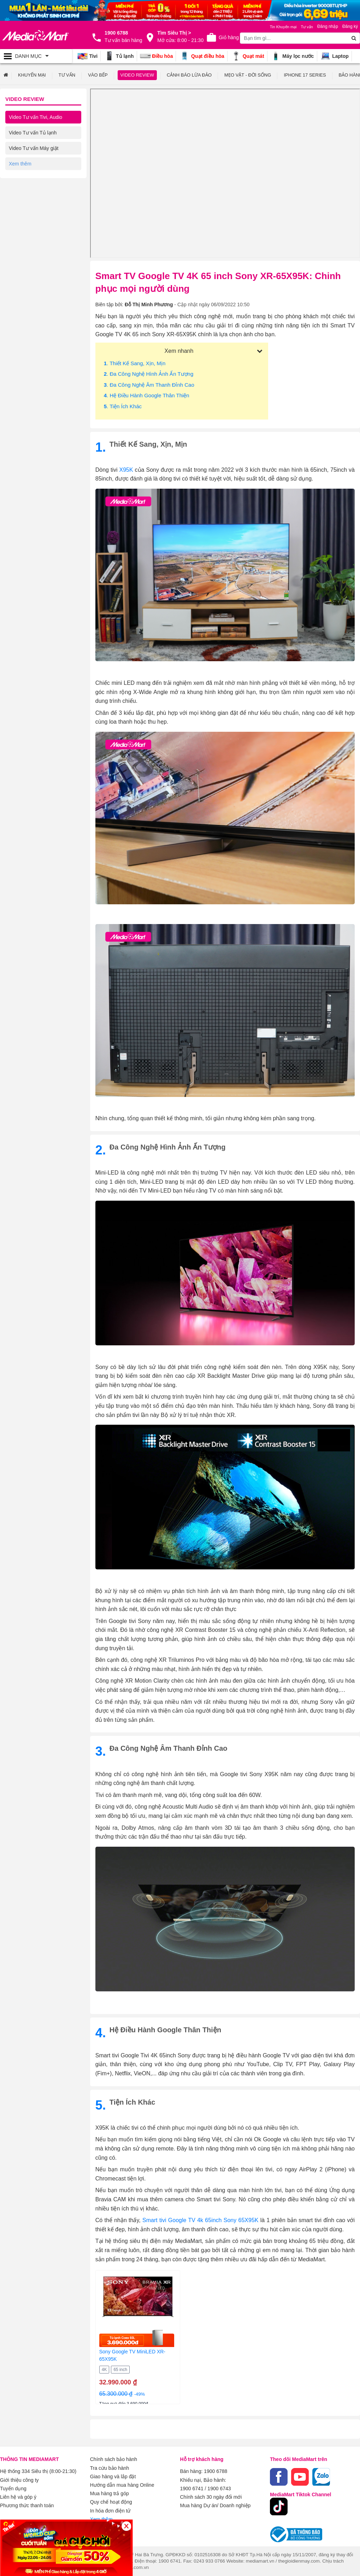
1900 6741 (191, 2488)
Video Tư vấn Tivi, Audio (35, 117)
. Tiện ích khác (123, 406)
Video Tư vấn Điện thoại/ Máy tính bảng (41, 213)
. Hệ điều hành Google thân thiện (146, 395)
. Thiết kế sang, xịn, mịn (135, 363)
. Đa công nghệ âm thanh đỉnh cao (149, 385)
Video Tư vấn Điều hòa (34, 164)
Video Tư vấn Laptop (32, 195)
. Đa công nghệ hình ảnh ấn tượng (149, 374)
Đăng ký (350, 26)
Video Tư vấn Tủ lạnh (33, 132)
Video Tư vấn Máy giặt (33, 148)
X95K (126, 470)
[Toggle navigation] (36, 56)
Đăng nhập (327, 26)
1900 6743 (219, 2488)
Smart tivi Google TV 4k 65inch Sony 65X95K (200, 2220)
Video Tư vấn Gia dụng (34, 179)
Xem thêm (101, 2518)
